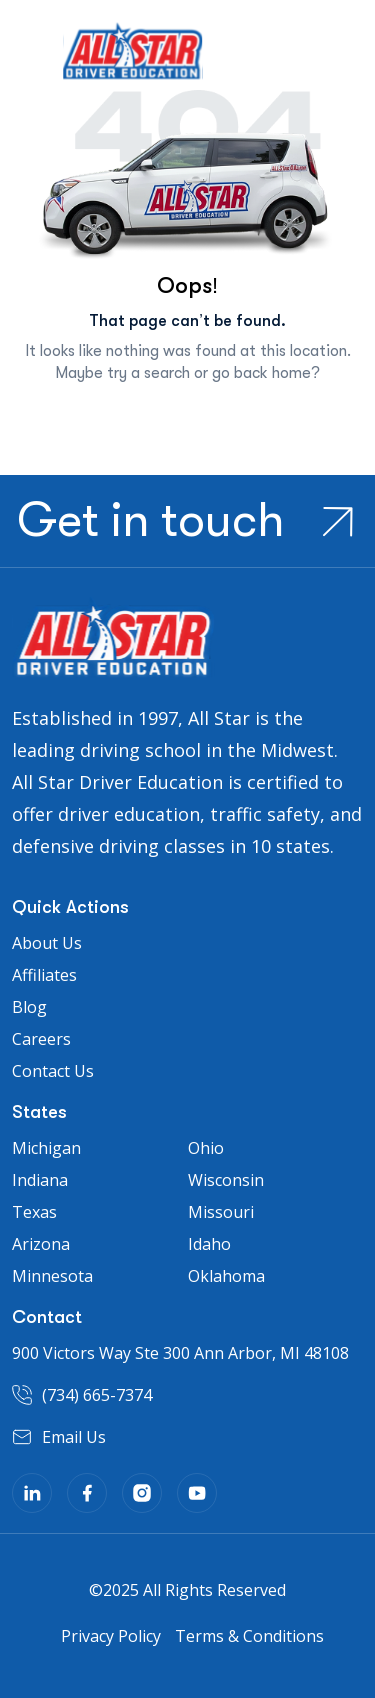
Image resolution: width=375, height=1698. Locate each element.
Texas (34, 1212)
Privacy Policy (111, 1636)
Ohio (206, 1148)
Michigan (46, 1148)
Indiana (40, 1180)
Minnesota (52, 1276)
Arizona (41, 1244)
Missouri (221, 1212)
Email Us (74, 1437)
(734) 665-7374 (97, 1395)
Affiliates (44, 975)
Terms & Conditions (249, 1636)
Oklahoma (226, 1276)
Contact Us (53, 1071)
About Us (47, 943)
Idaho (209, 1244)
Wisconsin (226, 1180)
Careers (41, 1039)
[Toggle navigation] (27, 59)
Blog (29, 1007)
